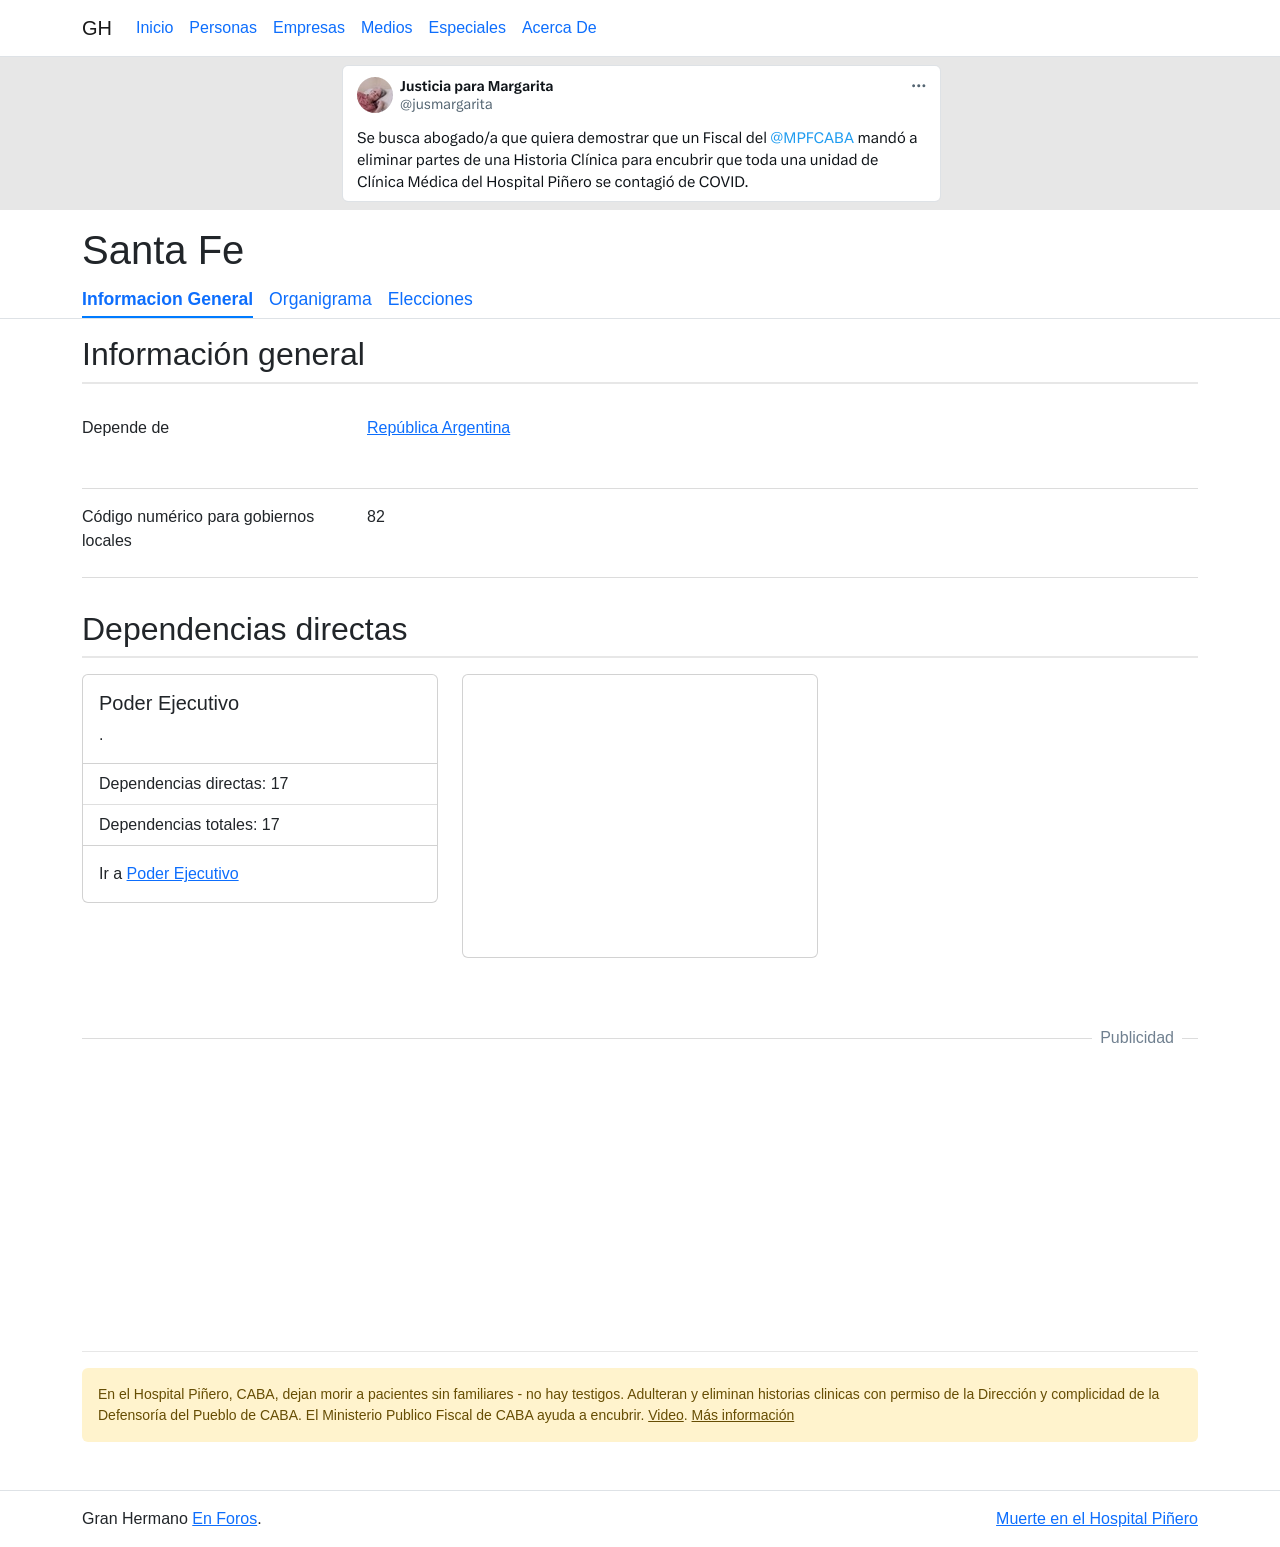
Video (666, 1415)
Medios (387, 27)
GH (97, 28)
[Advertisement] (640, 816)
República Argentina (438, 427)
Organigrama (320, 299)
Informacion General (167, 299)
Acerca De (559, 27)
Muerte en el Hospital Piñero (1097, 1518)
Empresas (309, 27)
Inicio (154, 27)
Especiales (467, 27)
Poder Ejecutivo (183, 873)
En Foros (224, 1518)
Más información (743, 1415)
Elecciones (430, 299)
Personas (223, 27)
